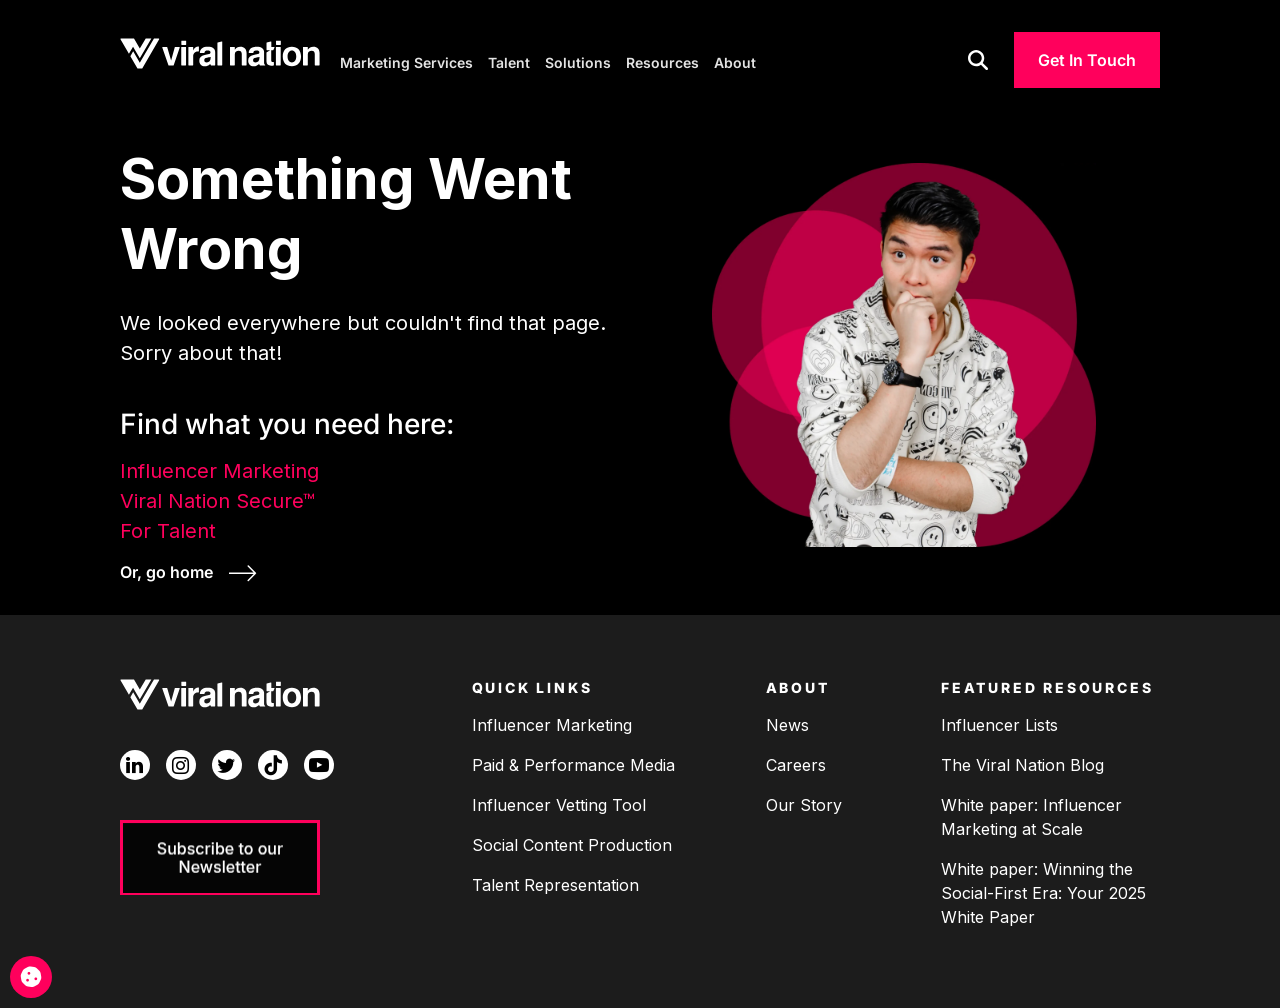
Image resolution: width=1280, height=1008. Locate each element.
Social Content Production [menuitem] (572, 840)
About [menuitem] (798, 683)
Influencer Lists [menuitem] (999, 720)
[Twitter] (227, 761)
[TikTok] (273, 761)
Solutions (578, 60)
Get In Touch (1087, 60)
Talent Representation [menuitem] (555, 880)
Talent (509, 60)
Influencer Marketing (219, 468)
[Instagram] (181, 761)
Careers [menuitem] (796, 760)
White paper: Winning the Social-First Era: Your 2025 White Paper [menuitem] (1043, 888)
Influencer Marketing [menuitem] (552, 720)
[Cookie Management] (31, 977)
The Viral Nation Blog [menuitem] (1022, 760)
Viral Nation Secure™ (217, 498)
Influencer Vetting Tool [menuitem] (559, 800)
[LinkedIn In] (135, 761)
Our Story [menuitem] (804, 800)
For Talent (168, 528)
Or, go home (168, 569)
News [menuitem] (787, 720)
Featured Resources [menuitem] (1047, 683)
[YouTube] (319, 761)
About (735, 60)
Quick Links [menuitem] (532, 683)
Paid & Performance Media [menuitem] (573, 760)
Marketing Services (406, 60)
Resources (662, 60)
